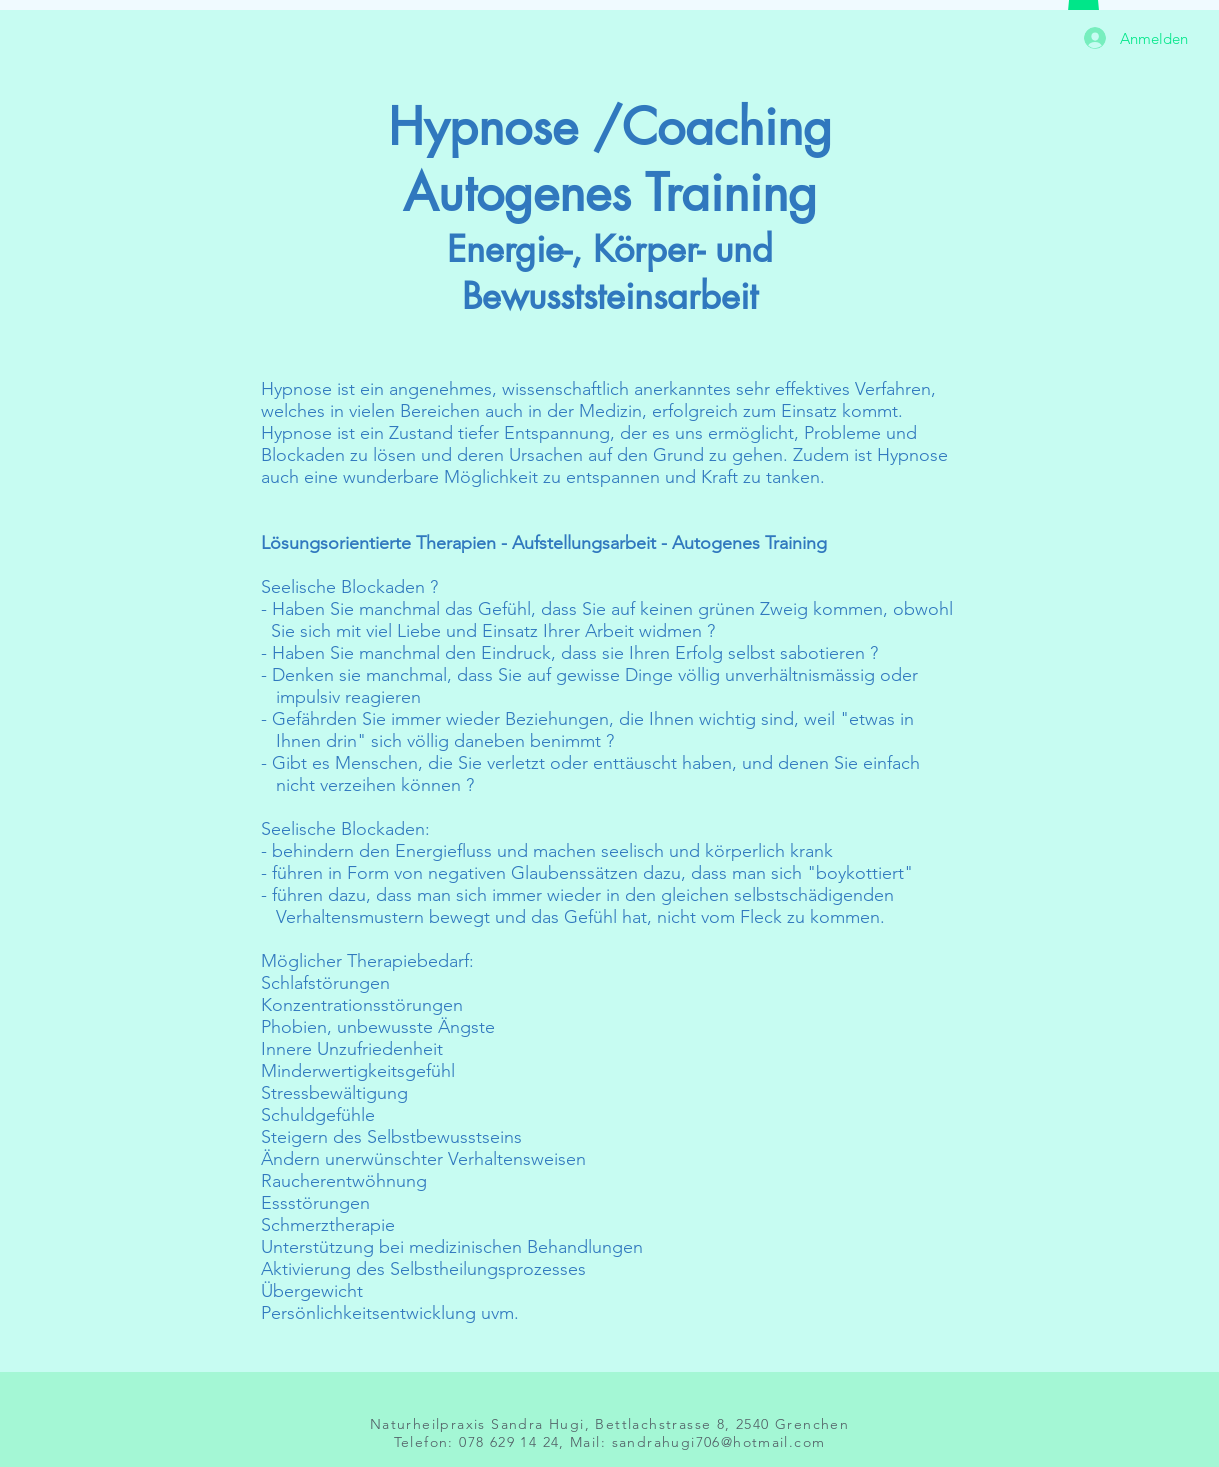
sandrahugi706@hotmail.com (719, 1442)
